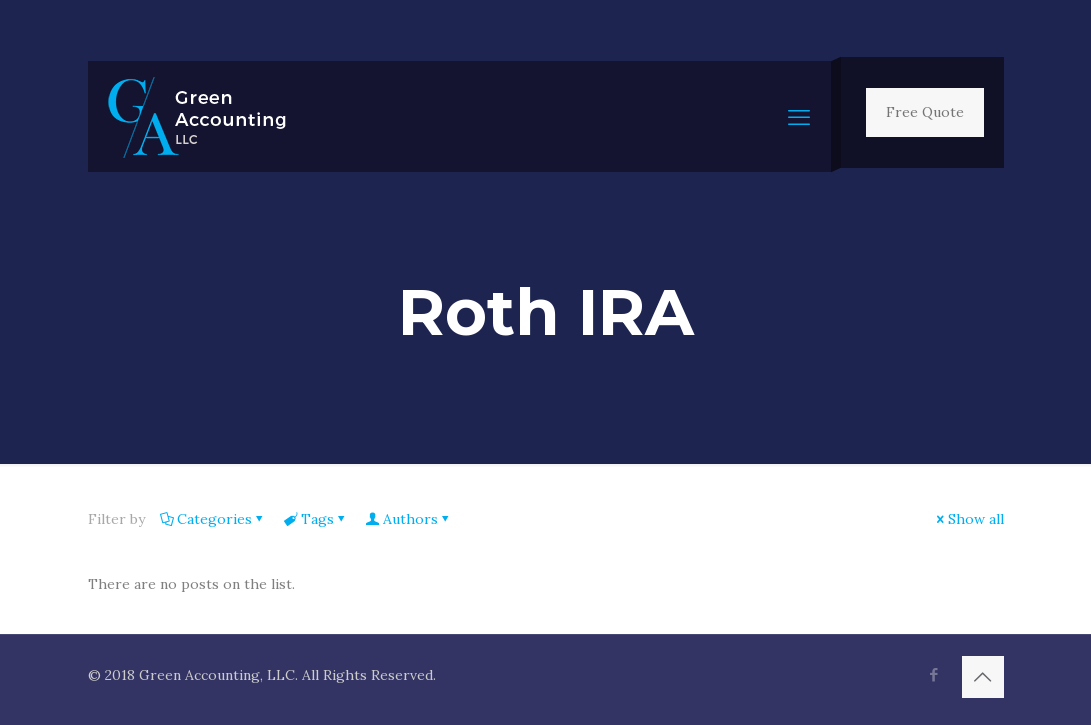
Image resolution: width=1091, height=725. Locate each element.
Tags (316, 519)
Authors (409, 519)
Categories (213, 519)
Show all (969, 519)
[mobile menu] (799, 117)
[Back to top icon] (983, 677)
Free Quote (925, 112)
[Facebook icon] (934, 674)
